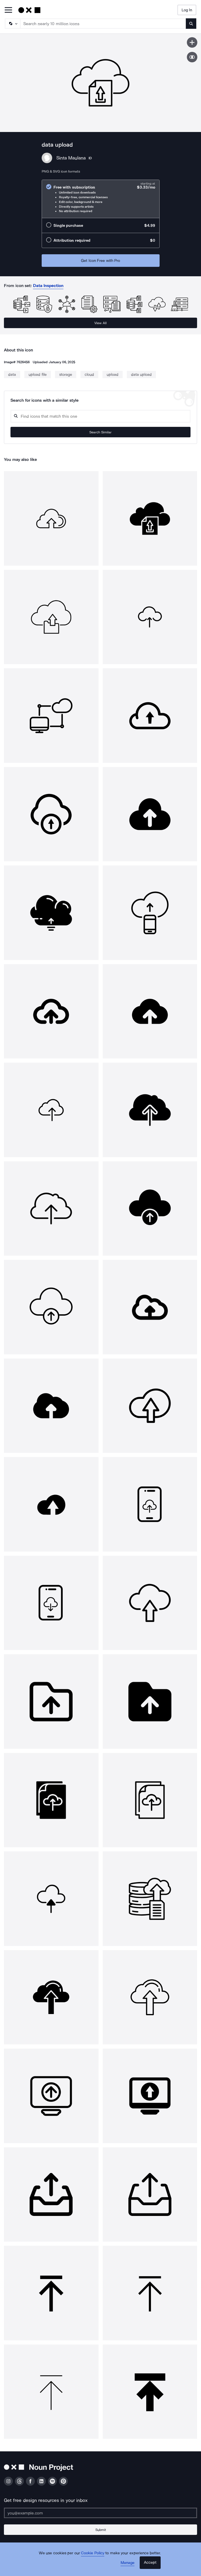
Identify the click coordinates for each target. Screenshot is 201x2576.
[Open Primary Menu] (8, 10)
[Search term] (103, 23)
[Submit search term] (191, 23)
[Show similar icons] (192, 57)
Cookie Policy (92, 2553)
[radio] (100, 199)
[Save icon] (192, 42)
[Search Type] (12, 23)
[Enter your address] (100, 2513)
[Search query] (100, 416)
